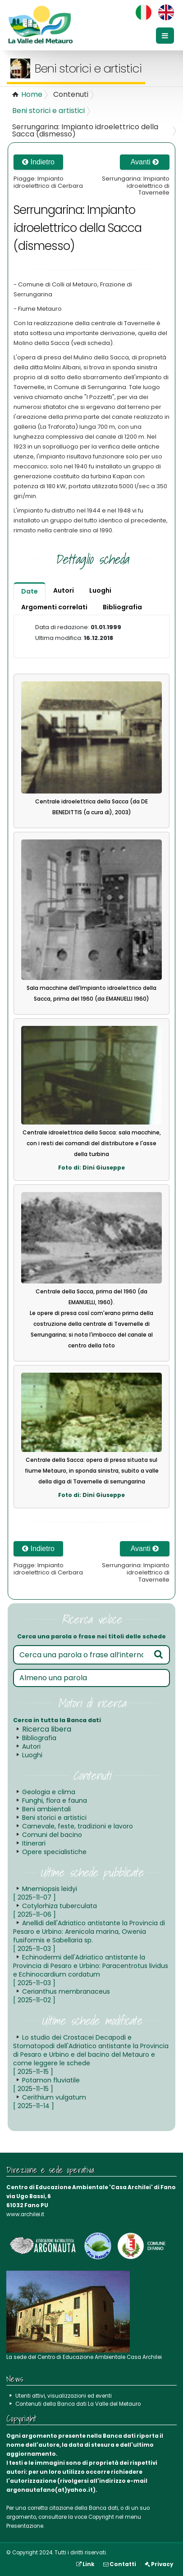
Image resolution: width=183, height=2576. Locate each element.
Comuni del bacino (52, 1834)
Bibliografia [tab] (122, 607)
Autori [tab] (63, 590)
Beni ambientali (46, 1809)
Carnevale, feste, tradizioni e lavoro (77, 1826)
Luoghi (32, 1755)
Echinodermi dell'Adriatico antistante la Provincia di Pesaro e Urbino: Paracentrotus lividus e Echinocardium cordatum (90, 1970)
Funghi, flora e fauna (54, 1800)
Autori (31, 1746)
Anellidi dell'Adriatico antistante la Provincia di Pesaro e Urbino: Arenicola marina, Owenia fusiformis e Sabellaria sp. (89, 1935)
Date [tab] (29, 591)
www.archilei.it (25, 2214)
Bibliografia (39, 1737)
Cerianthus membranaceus (61, 1996)
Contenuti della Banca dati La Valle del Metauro (78, 2404)
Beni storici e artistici (48, 110)
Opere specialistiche (54, 1851)
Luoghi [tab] (100, 590)
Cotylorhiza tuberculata (55, 1910)
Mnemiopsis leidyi (45, 1893)
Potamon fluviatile (46, 2084)
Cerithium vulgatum (49, 2101)
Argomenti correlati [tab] (54, 607)
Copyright (101, 2517)
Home (31, 94)
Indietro (38, 162)
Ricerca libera (46, 1729)
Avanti (145, 162)
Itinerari (34, 1843)
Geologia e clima (48, 1791)
